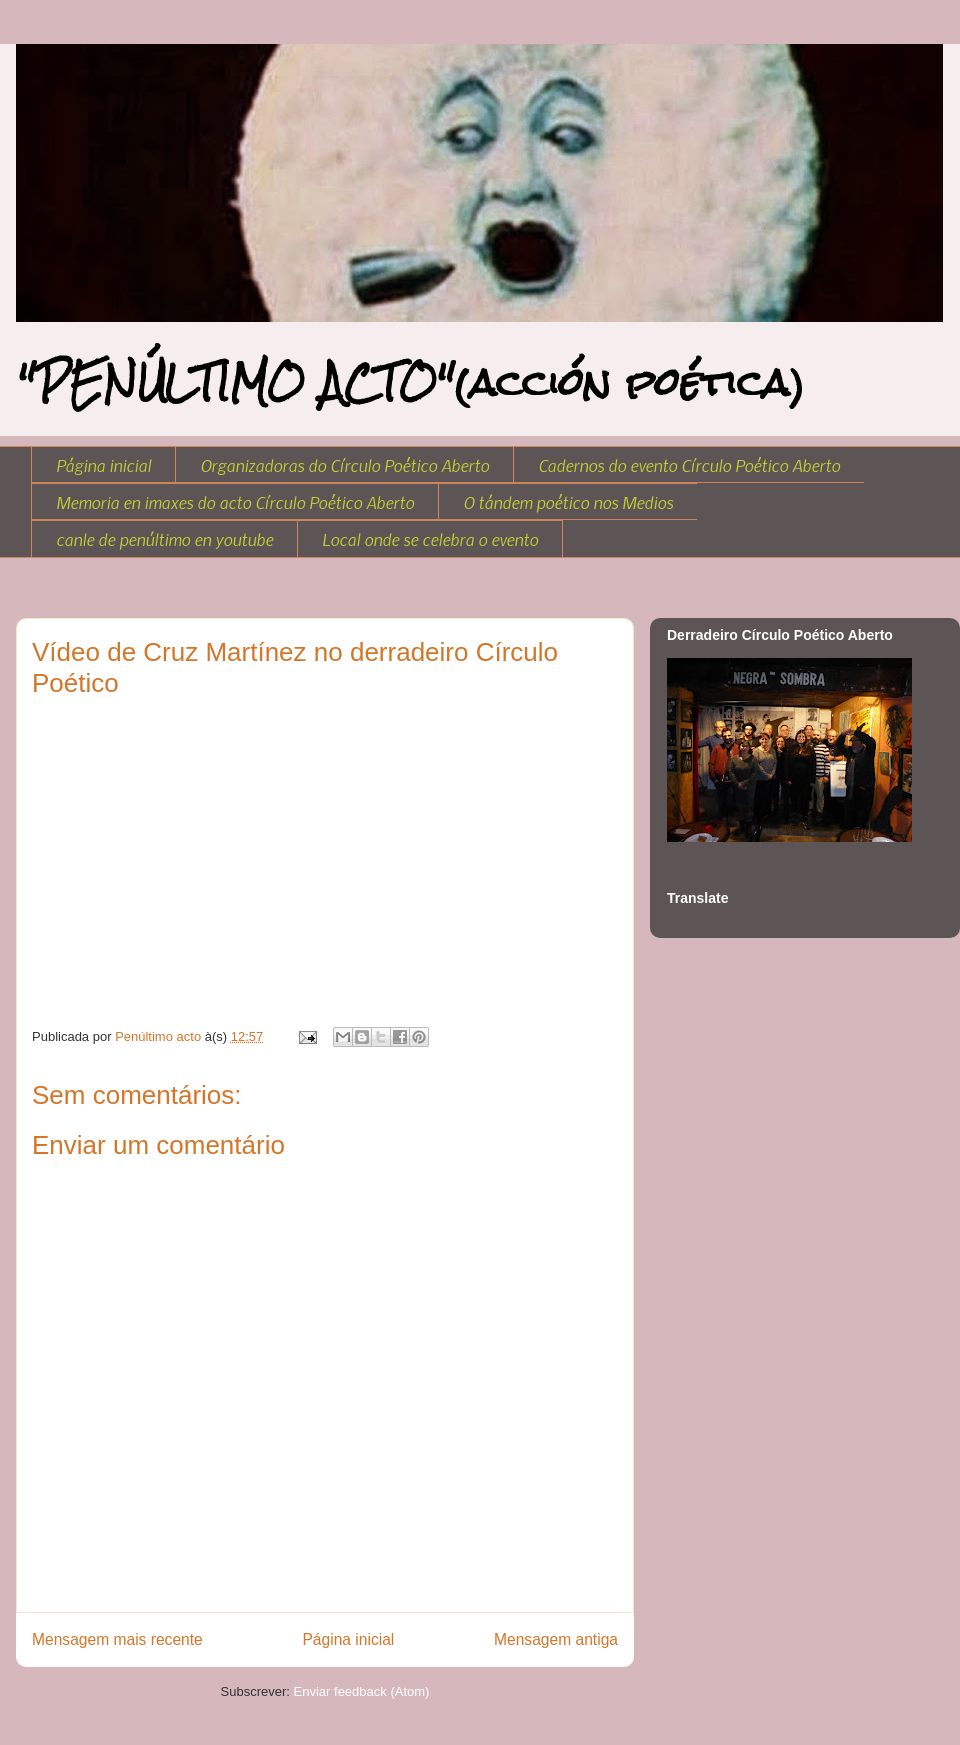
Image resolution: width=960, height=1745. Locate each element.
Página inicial (103, 465)
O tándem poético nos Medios (568, 502)
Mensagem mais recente (117, 1639)
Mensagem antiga (556, 1639)
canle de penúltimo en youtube (164, 539)
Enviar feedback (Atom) (362, 1691)
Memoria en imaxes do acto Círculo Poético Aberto (235, 502)
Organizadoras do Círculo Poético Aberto (344, 465)
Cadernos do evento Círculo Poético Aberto (689, 465)
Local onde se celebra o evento (430, 539)
